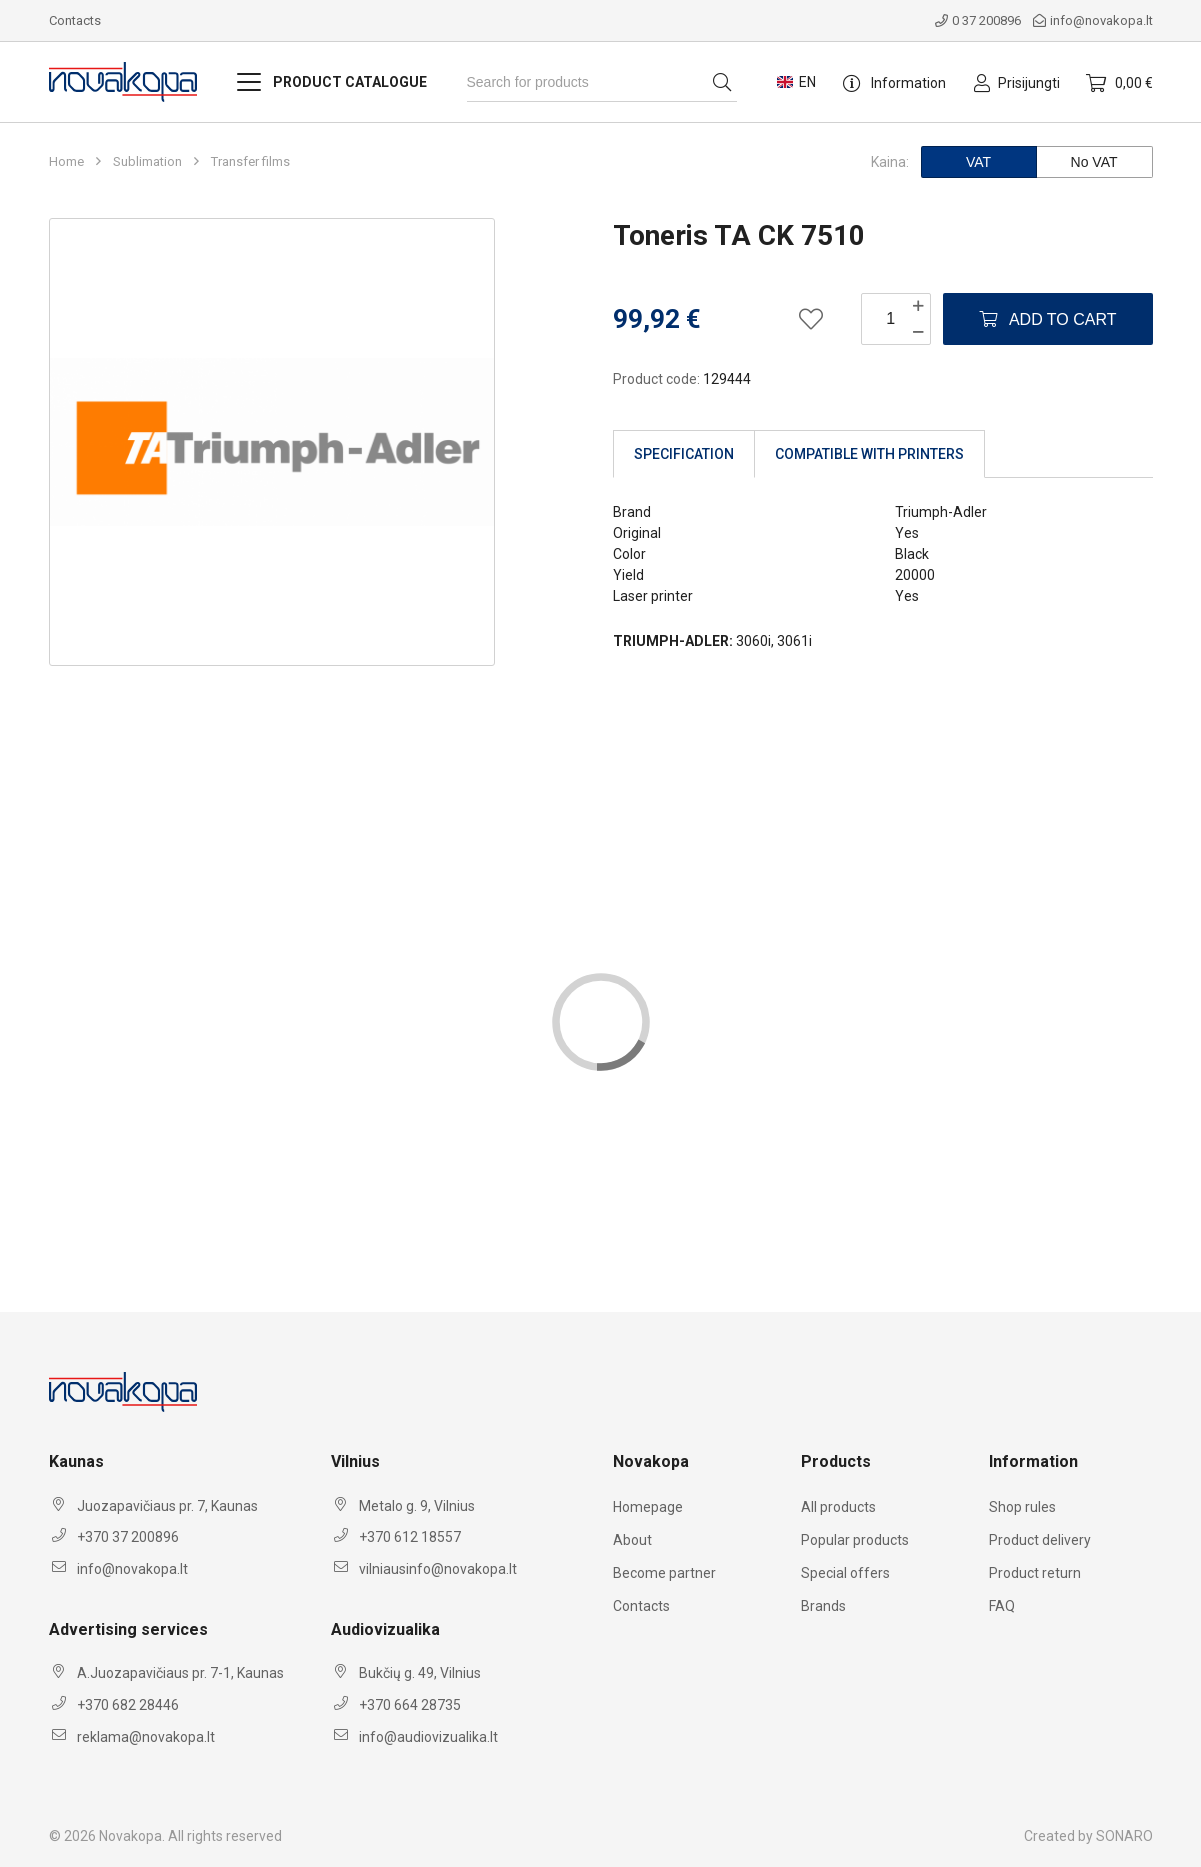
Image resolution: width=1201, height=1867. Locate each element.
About (632, 1540)
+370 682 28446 (128, 1705)
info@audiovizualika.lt (428, 1737)
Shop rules (1022, 1507)
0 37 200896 (978, 20)
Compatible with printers (869, 454)
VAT (978, 162)
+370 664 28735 (410, 1705)
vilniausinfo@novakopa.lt (438, 1569)
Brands (823, 1606)
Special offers (845, 1573)
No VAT (1094, 162)
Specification (684, 454)
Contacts (75, 20)
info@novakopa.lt (1093, 20)
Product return (1035, 1573)
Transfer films (250, 162)
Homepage (648, 1507)
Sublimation (147, 162)
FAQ (1002, 1606)
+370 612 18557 (410, 1537)
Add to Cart (1047, 319)
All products (838, 1507)
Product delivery (1040, 1540)
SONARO (1124, 1836)
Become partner (664, 1573)
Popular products (855, 1540)
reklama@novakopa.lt (146, 1737)
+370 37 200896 (128, 1537)
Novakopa (130, 1836)
